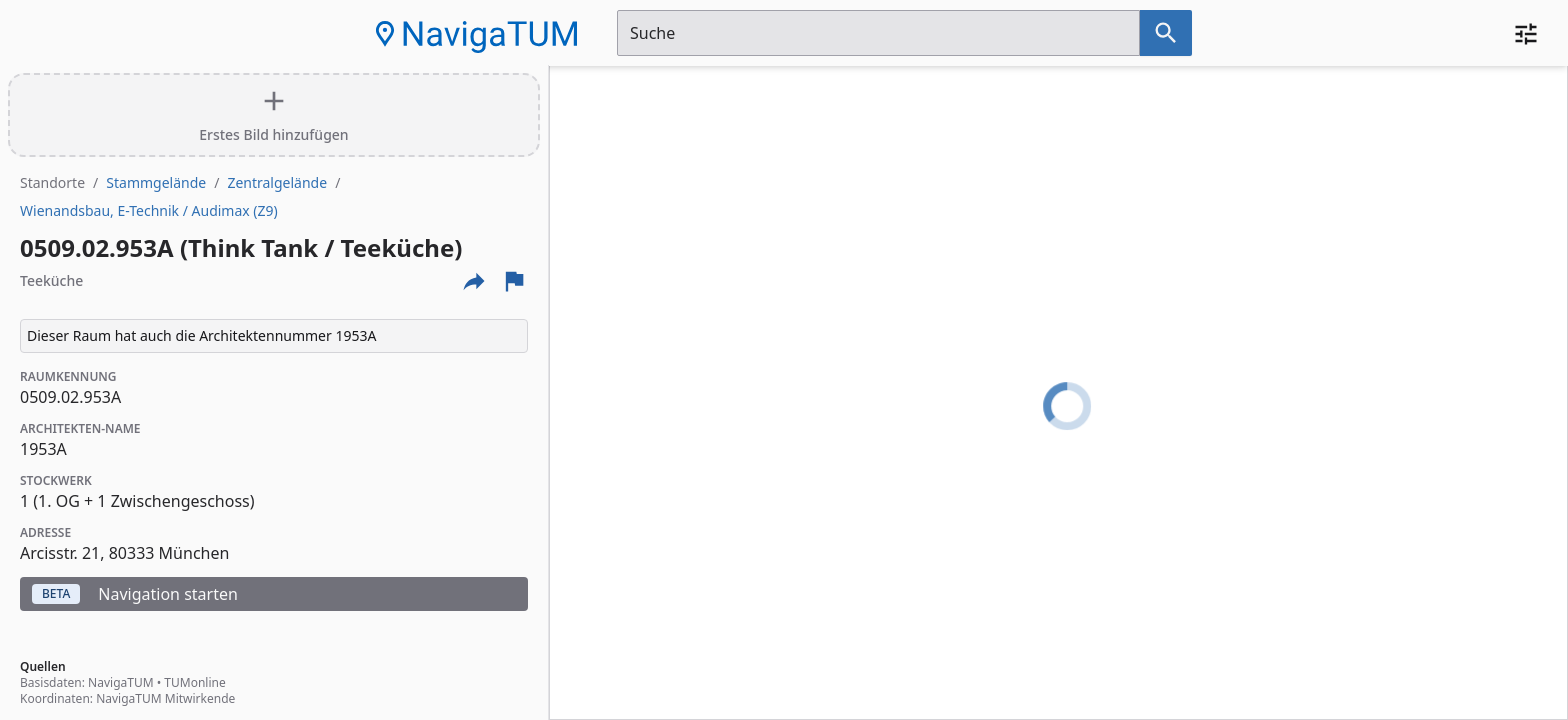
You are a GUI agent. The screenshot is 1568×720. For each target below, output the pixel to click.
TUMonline (194, 682)
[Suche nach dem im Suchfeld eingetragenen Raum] (1166, 33)
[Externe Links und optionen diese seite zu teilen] (474, 281)
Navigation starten (135, 594)
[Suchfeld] (878, 33)
